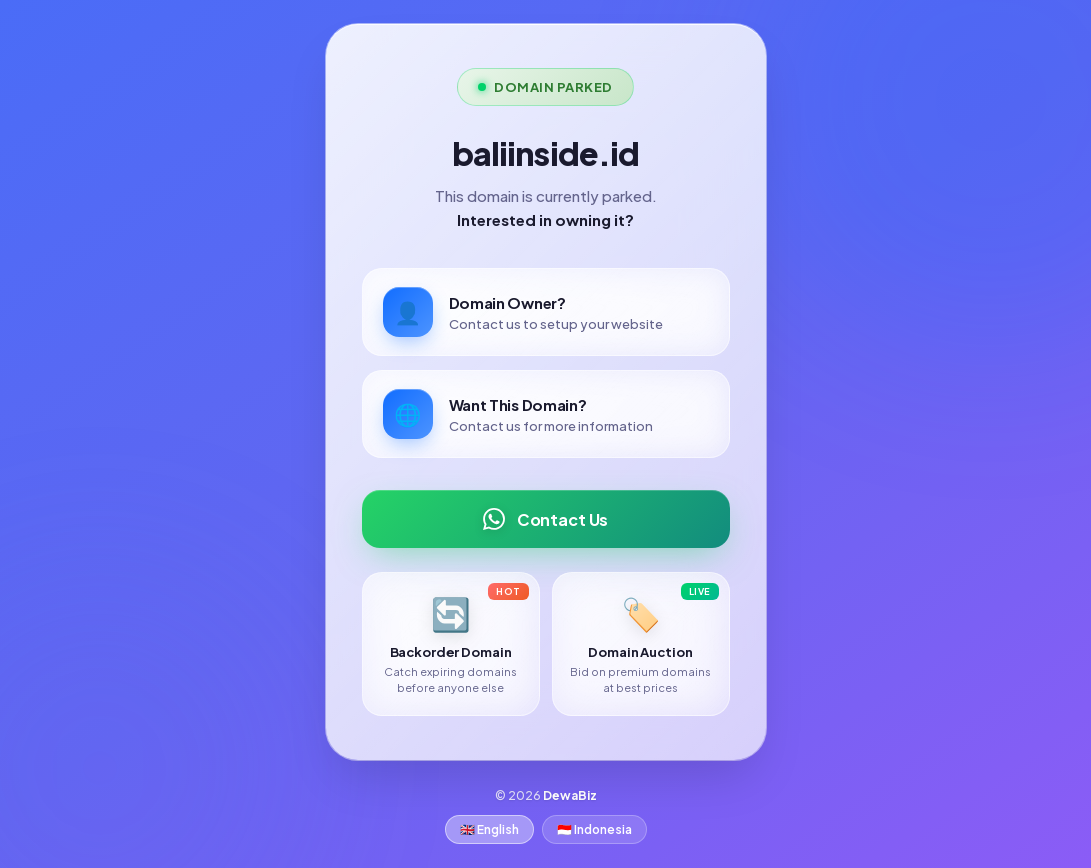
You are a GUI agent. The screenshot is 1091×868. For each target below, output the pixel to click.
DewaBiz (570, 795)
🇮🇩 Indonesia (594, 829)
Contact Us (545, 519)
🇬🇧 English (489, 829)
